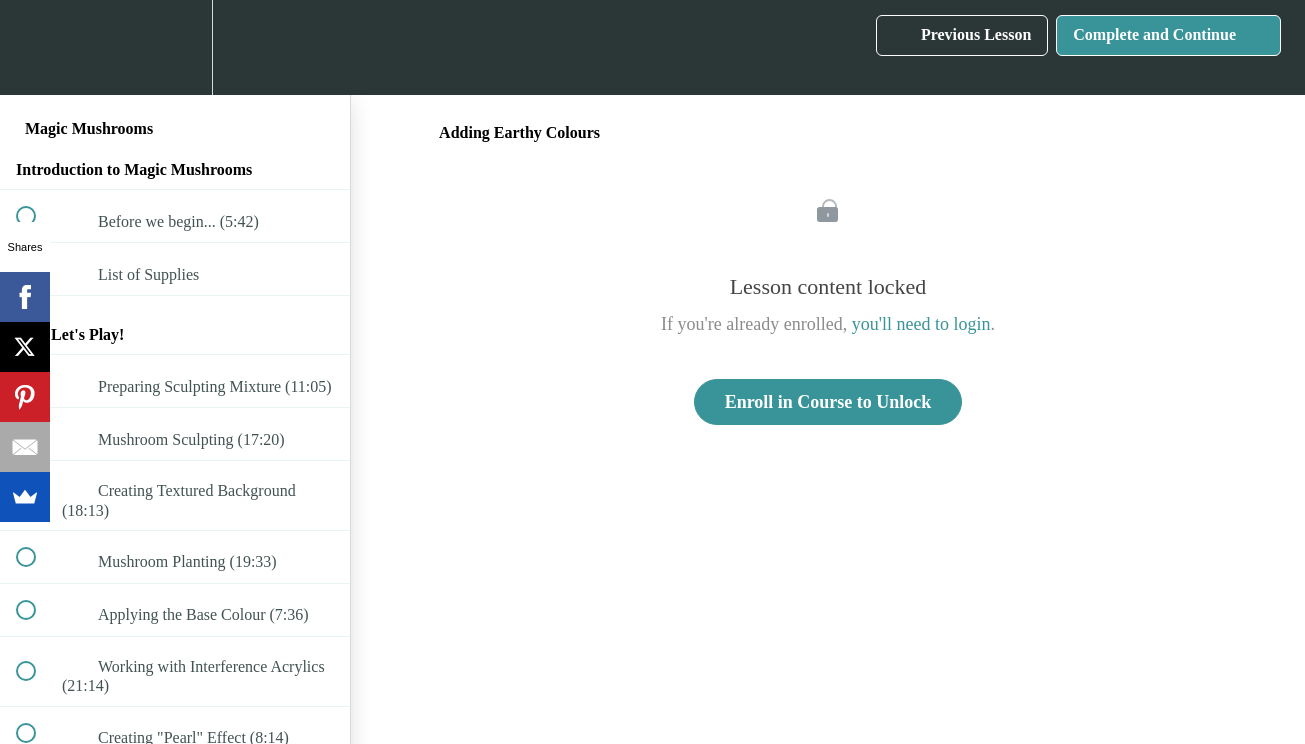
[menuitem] (175, 47)
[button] (37, 47)
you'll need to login (921, 324)
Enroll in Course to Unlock (828, 402)
